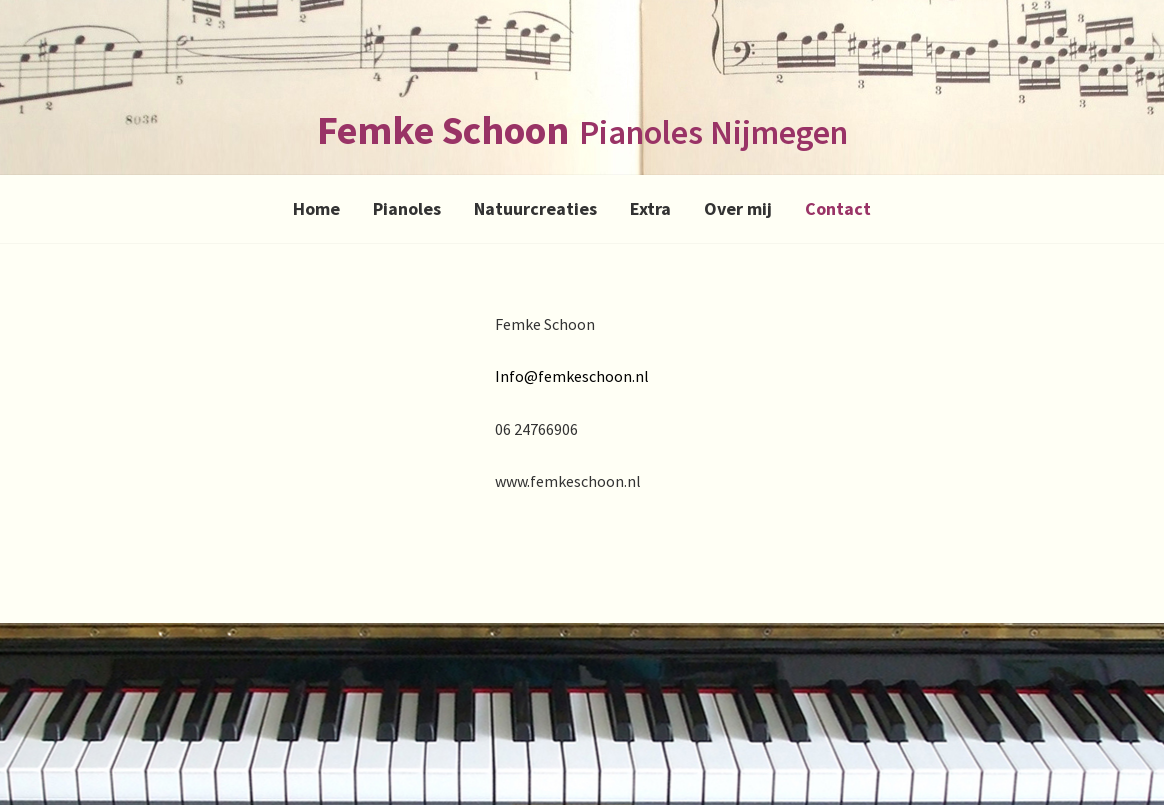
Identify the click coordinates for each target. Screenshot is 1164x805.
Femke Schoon (443, 130)
